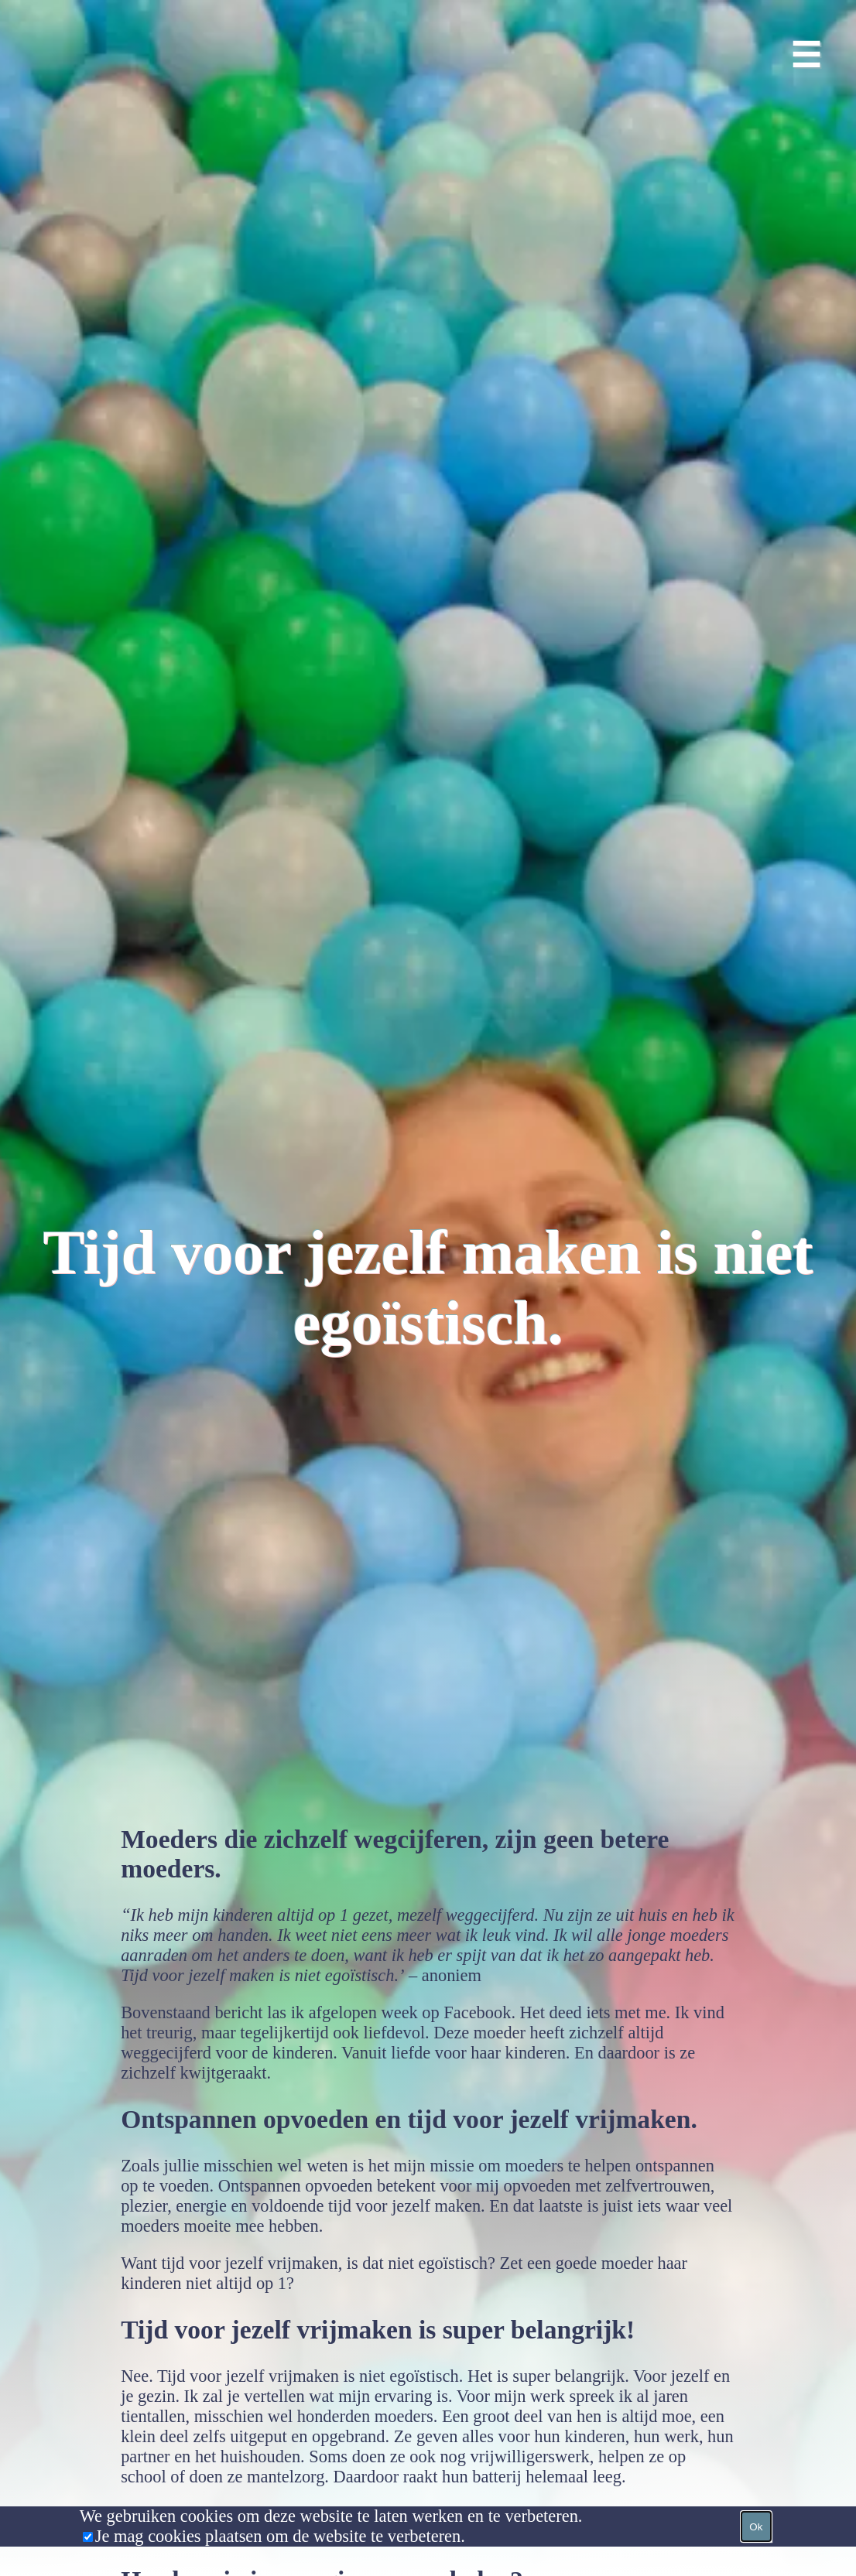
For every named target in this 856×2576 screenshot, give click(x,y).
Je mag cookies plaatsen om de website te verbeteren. (280, 2536)
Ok (755, 2527)
